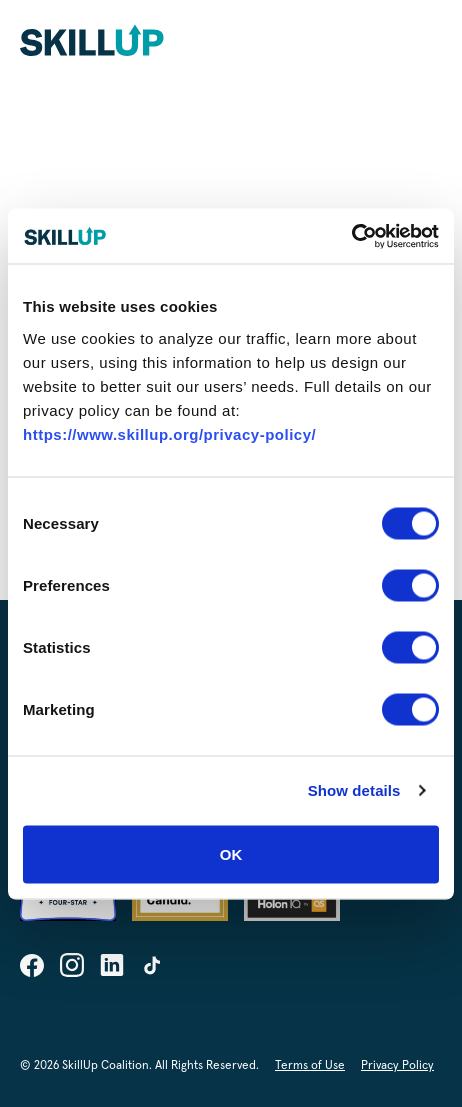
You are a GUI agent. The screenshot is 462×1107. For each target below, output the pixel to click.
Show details (354, 790)
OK (231, 853)
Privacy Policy (397, 1066)
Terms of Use (310, 1066)
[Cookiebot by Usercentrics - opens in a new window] (351, 236)
